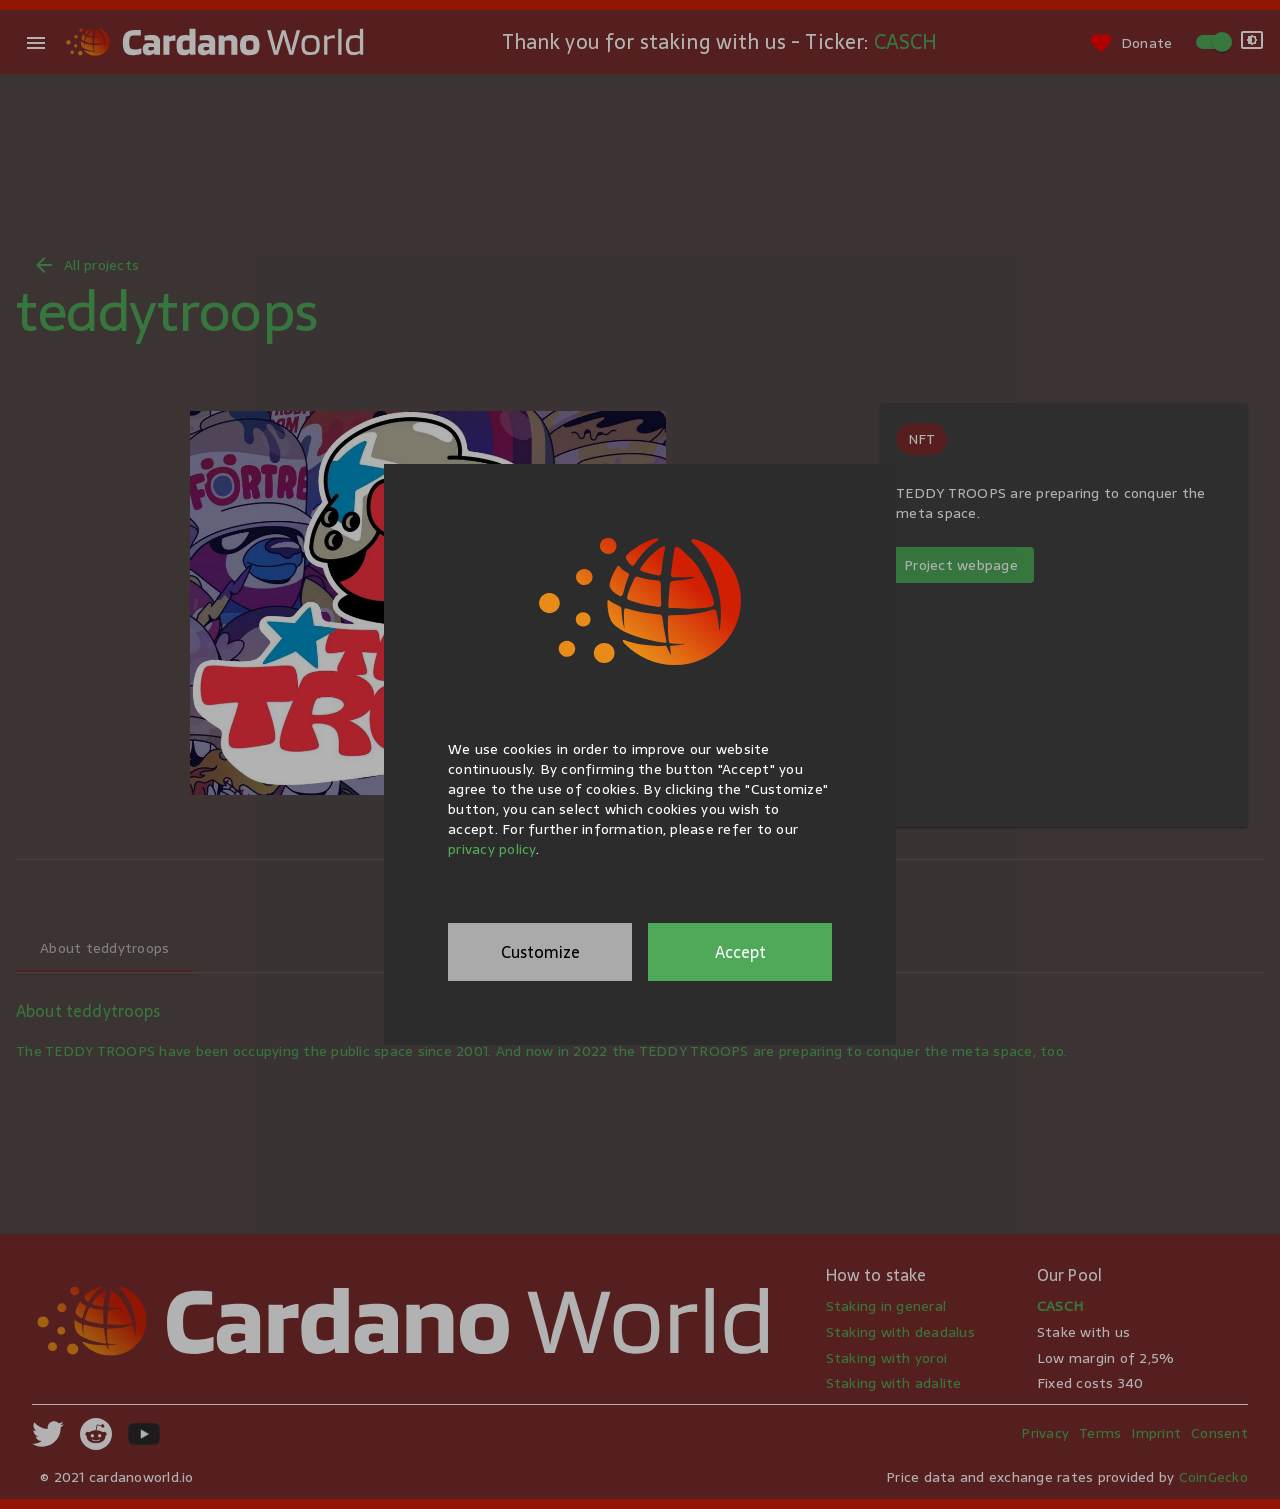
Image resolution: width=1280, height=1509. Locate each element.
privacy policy (492, 849)
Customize (540, 952)
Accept (740, 952)
